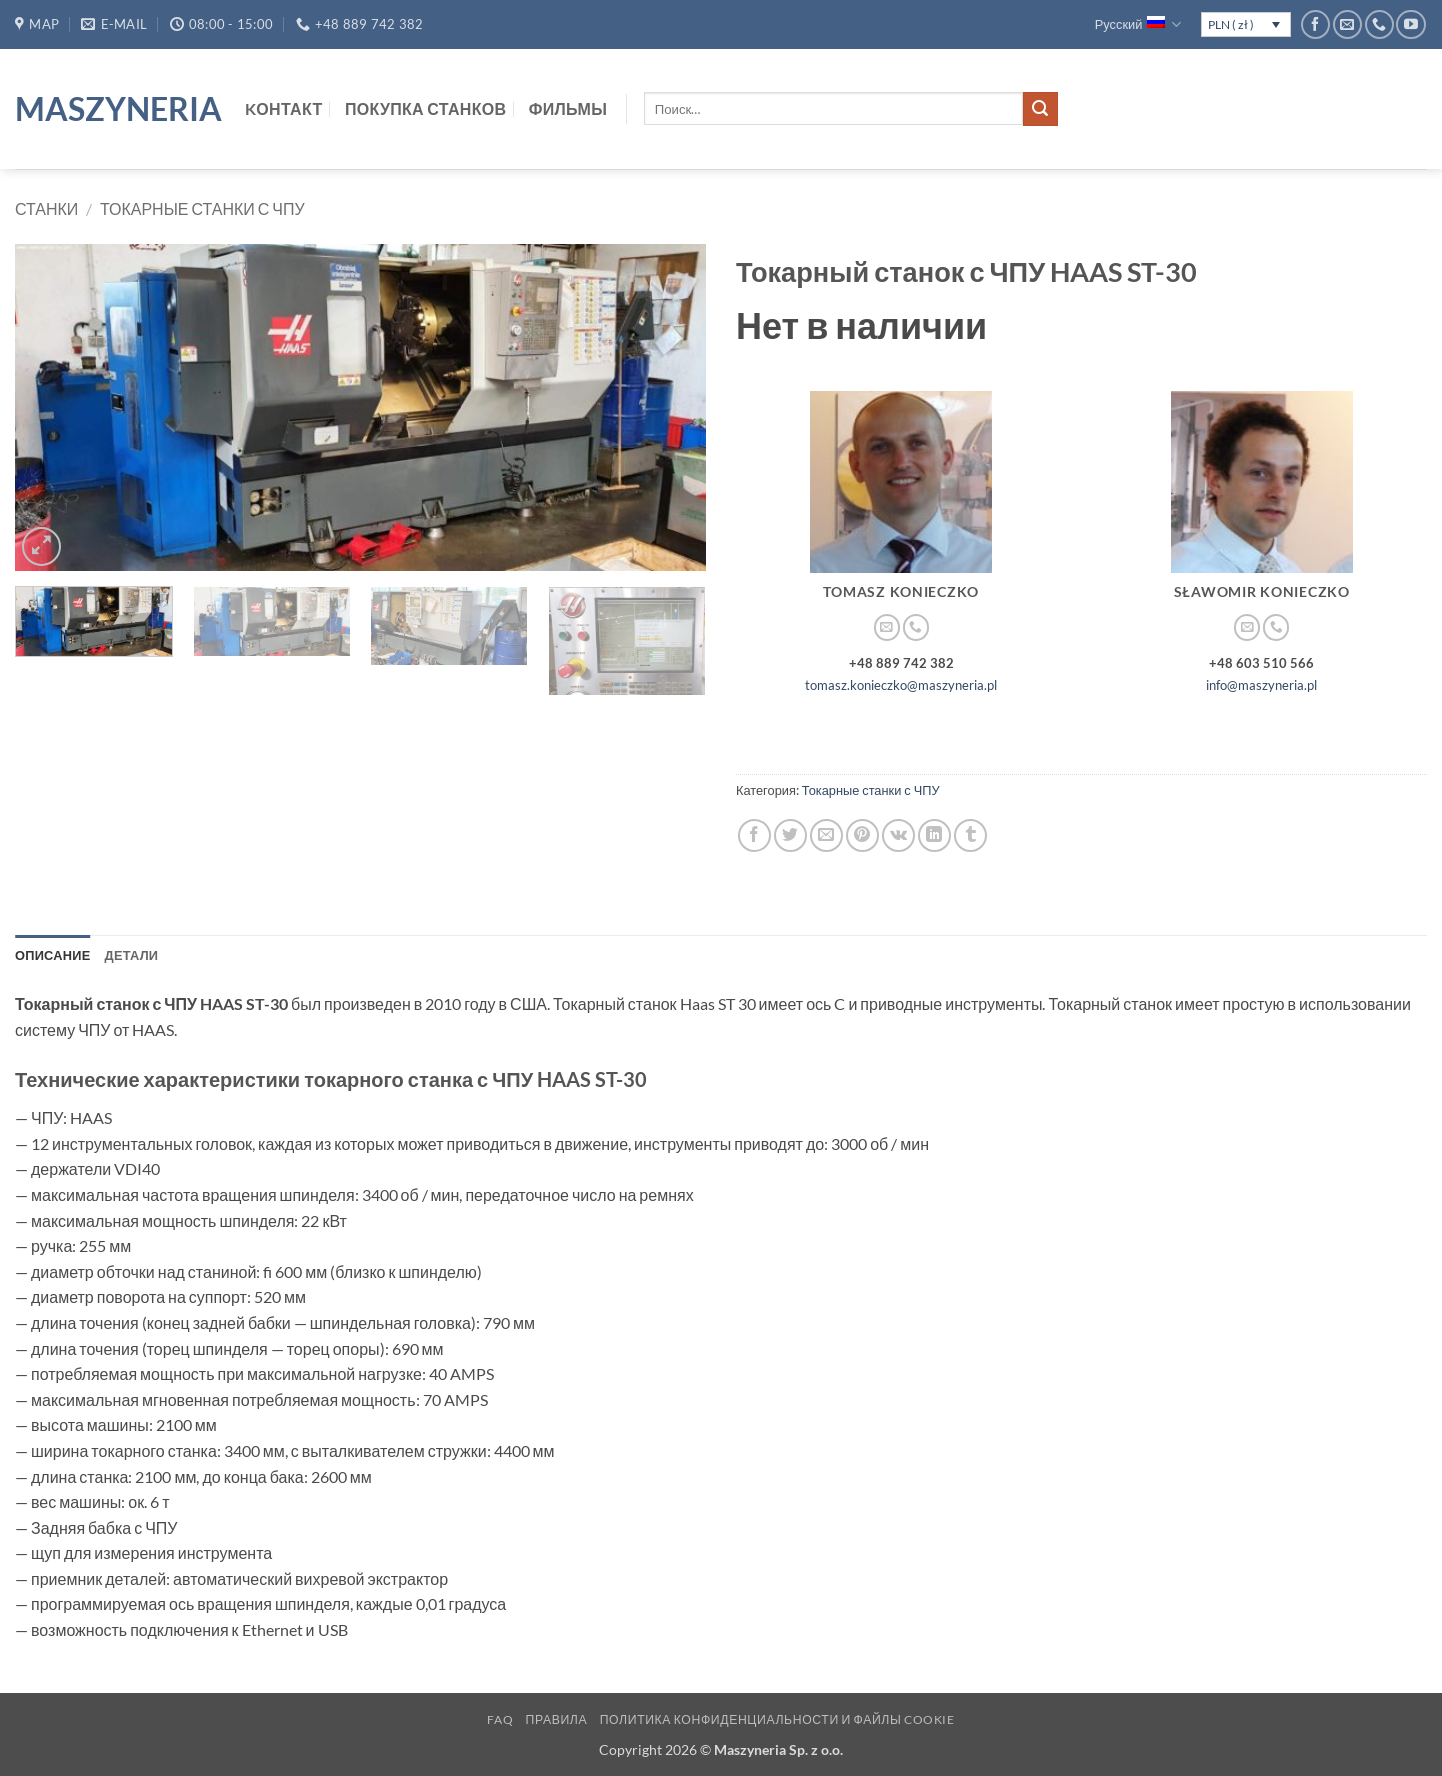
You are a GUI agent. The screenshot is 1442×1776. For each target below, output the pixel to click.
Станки (46, 208)
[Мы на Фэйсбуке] (1315, 24)
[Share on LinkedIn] (934, 835)
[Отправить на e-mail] (1347, 24)
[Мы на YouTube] (1410, 24)
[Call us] (1379, 24)
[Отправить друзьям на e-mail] (826, 835)
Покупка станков (425, 108)
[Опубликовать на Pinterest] (862, 835)
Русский (1138, 24)
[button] (41, 546)
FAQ (500, 1719)
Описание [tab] (53, 955)
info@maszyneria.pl (1261, 685)
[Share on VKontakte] (898, 835)
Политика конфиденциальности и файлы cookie (777, 1719)
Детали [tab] (132, 955)
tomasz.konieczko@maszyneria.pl (901, 685)
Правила (557, 1719)
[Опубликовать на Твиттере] (790, 835)
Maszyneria (115, 109)
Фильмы (568, 108)
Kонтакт (284, 108)
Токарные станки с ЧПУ (202, 208)
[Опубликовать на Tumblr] (970, 835)
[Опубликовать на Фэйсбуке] (754, 835)
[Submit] (1040, 109)
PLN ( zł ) (1231, 24)
